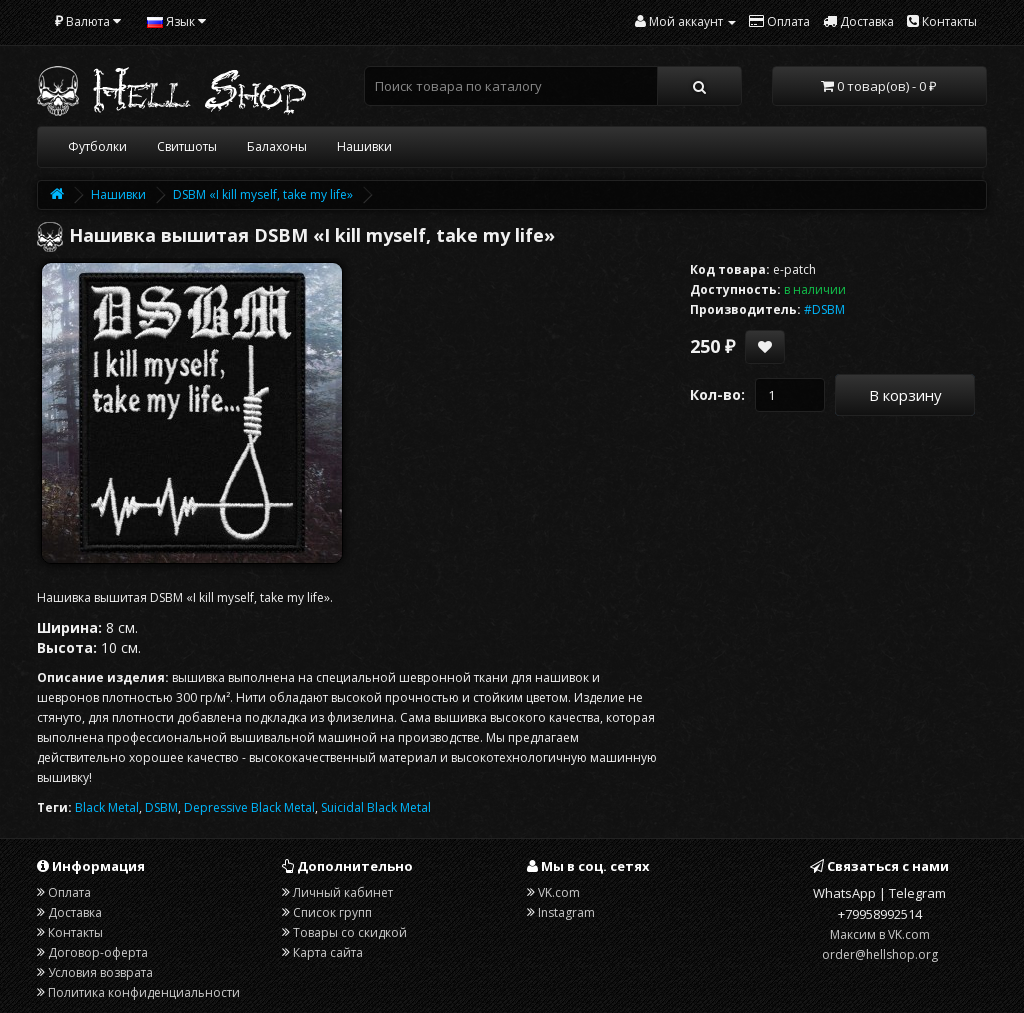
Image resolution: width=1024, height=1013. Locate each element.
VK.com (559, 892)
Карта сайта (328, 952)
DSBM (161, 807)
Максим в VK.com (880, 934)
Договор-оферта (98, 952)
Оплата (69, 892)
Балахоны (277, 146)
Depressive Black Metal (249, 807)
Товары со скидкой (350, 932)
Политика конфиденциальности (144, 992)
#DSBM (824, 309)
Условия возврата (100, 972)
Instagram (566, 912)
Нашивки (364, 146)
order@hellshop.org (880, 954)
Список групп (332, 912)
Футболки (97, 146)
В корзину (905, 395)
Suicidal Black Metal (376, 807)
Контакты (75, 932)
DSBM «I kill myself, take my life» (263, 194)
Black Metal (107, 807)
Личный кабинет (343, 892)
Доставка (75, 912)
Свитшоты (187, 146)
